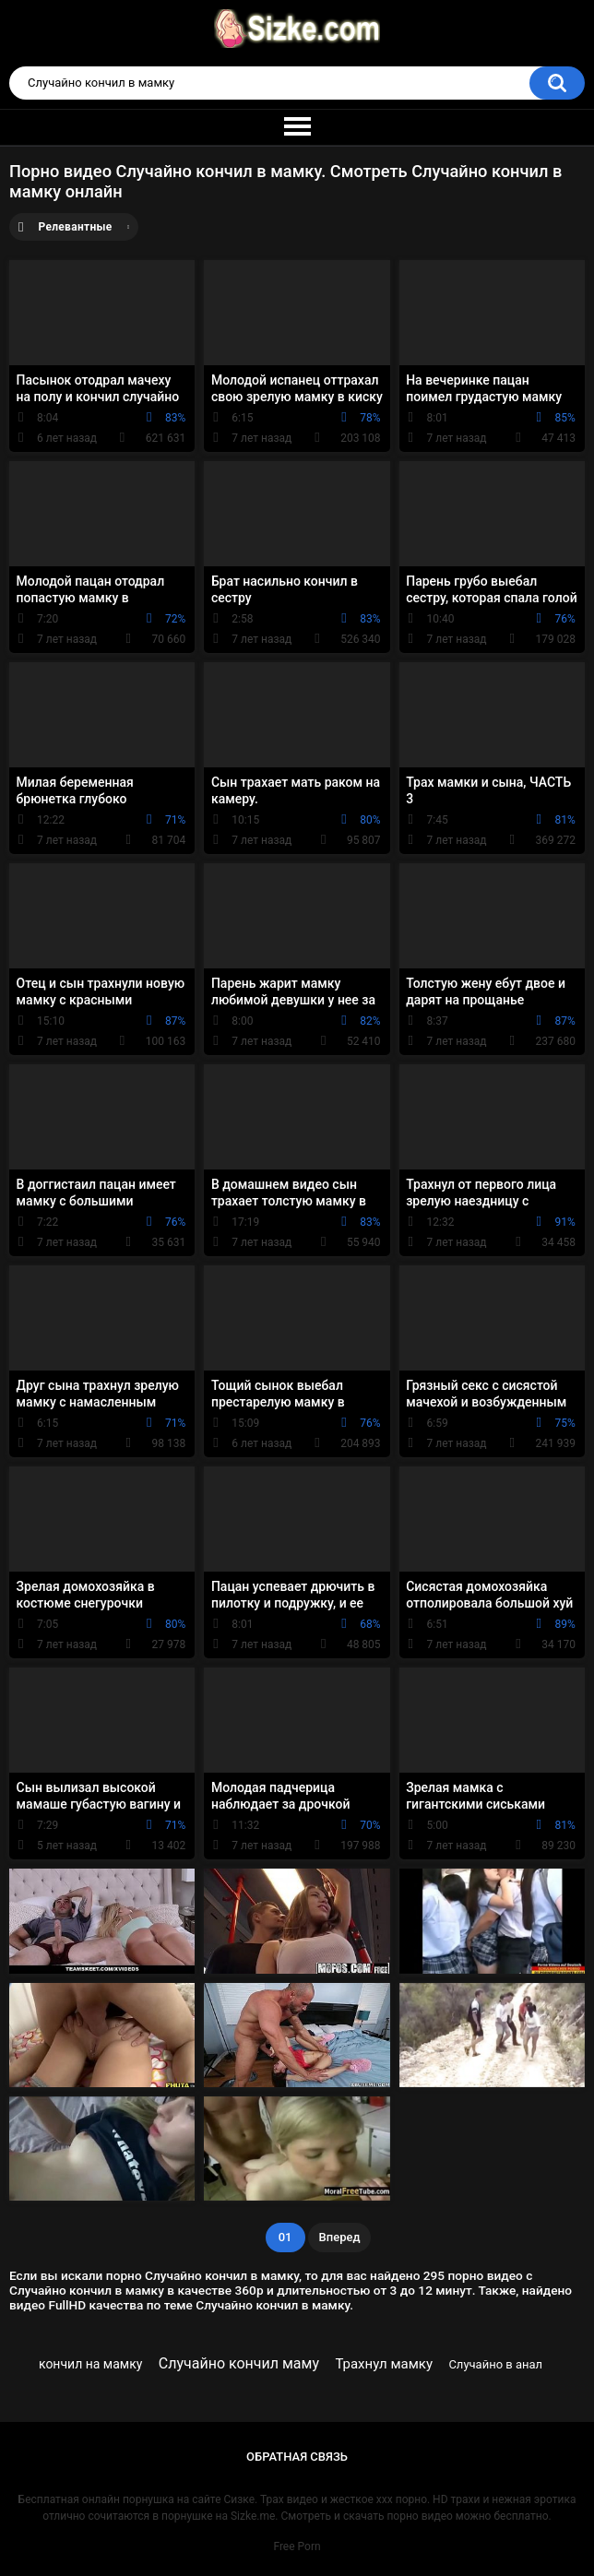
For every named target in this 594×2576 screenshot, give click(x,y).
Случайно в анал (495, 2364)
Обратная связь (297, 2456)
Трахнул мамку (384, 2364)
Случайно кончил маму (239, 2363)
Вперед (340, 2237)
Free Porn (296, 2546)
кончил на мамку (90, 2363)
